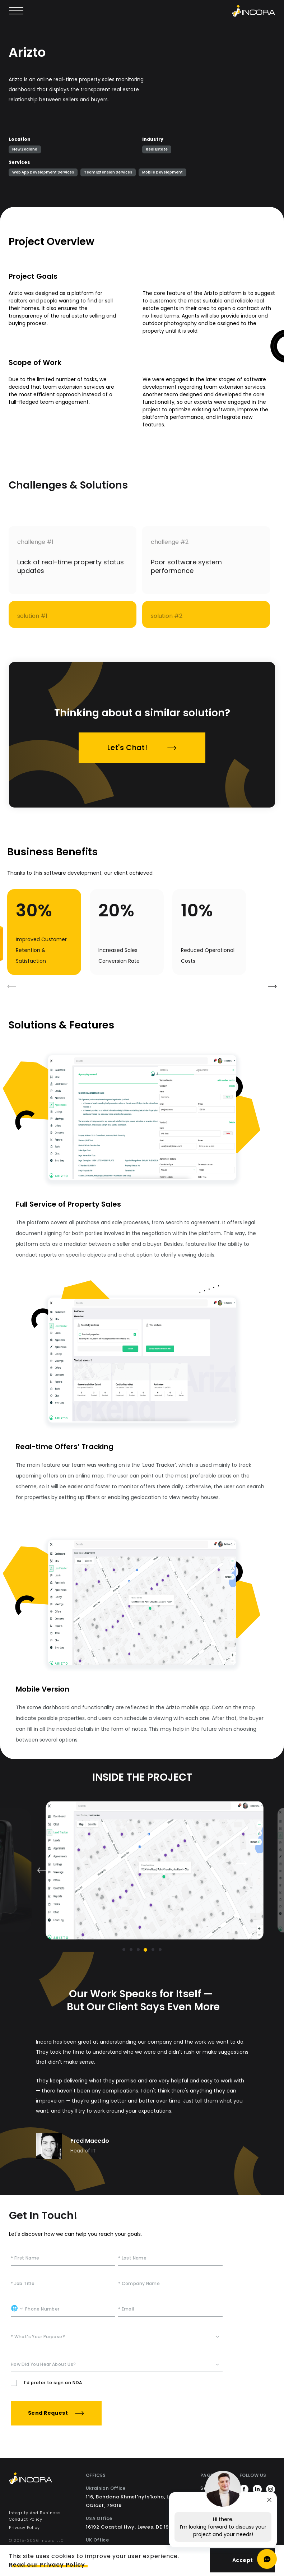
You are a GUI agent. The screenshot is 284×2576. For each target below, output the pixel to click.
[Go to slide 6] (160, 1949)
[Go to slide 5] (153, 1949)
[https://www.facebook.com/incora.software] (243, 2490)
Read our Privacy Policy (47, 2565)
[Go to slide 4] (146, 1950)
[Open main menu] (16, 11)
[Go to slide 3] (138, 1949)
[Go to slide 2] (131, 1949)
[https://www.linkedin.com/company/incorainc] (257, 2490)
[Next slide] (241, 1863)
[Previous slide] (42, 1870)
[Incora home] (253, 11)
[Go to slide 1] (123, 1949)
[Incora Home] (42, 2479)
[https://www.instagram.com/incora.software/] (270, 2490)
